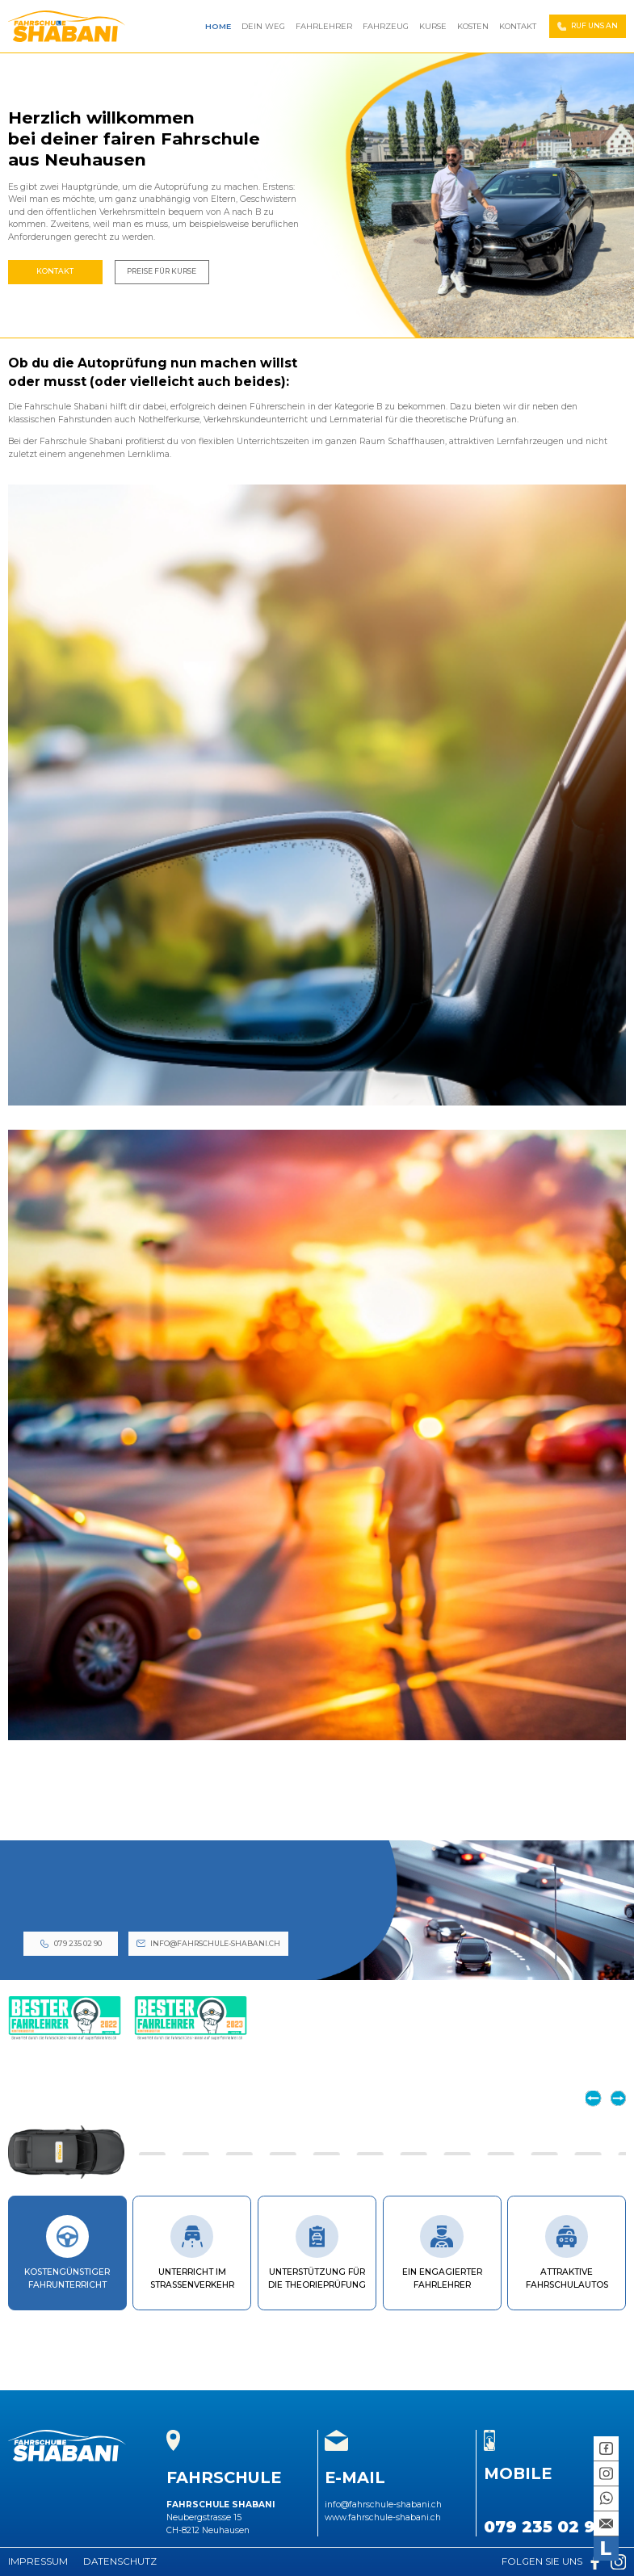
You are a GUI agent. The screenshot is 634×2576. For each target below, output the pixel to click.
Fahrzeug (386, 26)
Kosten (473, 26)
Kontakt (517, 26)
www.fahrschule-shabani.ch (383, 2517)
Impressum (38, 2561)
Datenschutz (120, 2561)
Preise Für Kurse (161, 270)
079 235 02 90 (78, 1943)
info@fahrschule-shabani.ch (215, 1943)
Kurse (433, 26)
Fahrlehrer (324, 26)
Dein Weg (263, 26)
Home (218, 26)
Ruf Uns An (594, 25)
